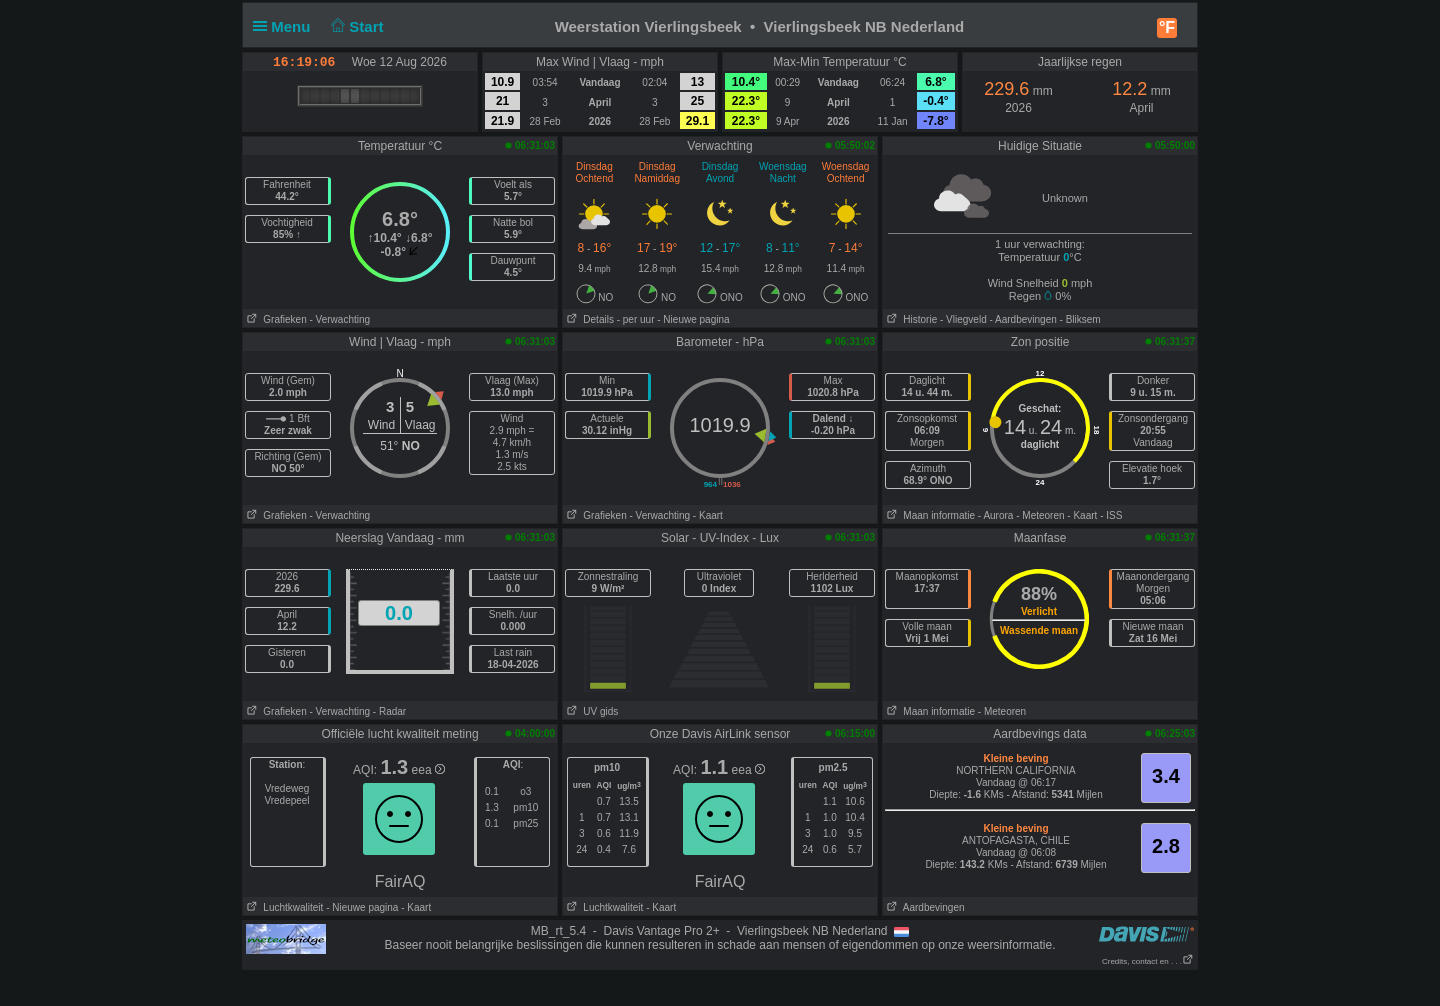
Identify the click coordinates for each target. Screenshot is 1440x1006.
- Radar (389, 711)
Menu (286, 26)
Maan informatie (929, 515)
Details (588, 319)
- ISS (1111, 515)
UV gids (590, 711)
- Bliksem (1080, 319)
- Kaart (708, 515)
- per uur (636, 319)
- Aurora (996, 515)
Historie (910, 319)
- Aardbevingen (1023, 319)
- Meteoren (1040, 515)
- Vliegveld (963, 319)
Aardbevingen (924, 907)
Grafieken (275, 319)
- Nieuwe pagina (693, 319)
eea (428, 770)
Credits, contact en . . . (1148, 961)
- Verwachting (339, 319)
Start (355, 26)
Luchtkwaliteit (283, 907)
